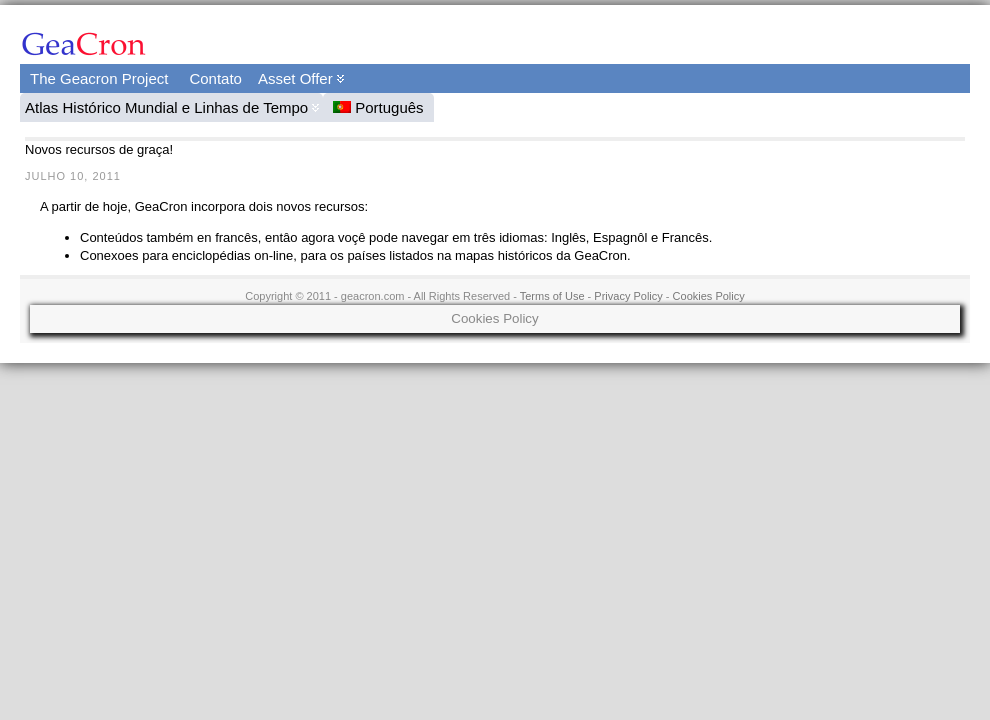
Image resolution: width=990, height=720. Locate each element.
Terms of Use (552, 296)
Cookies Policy (709, 296)
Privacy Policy (628, 296)
